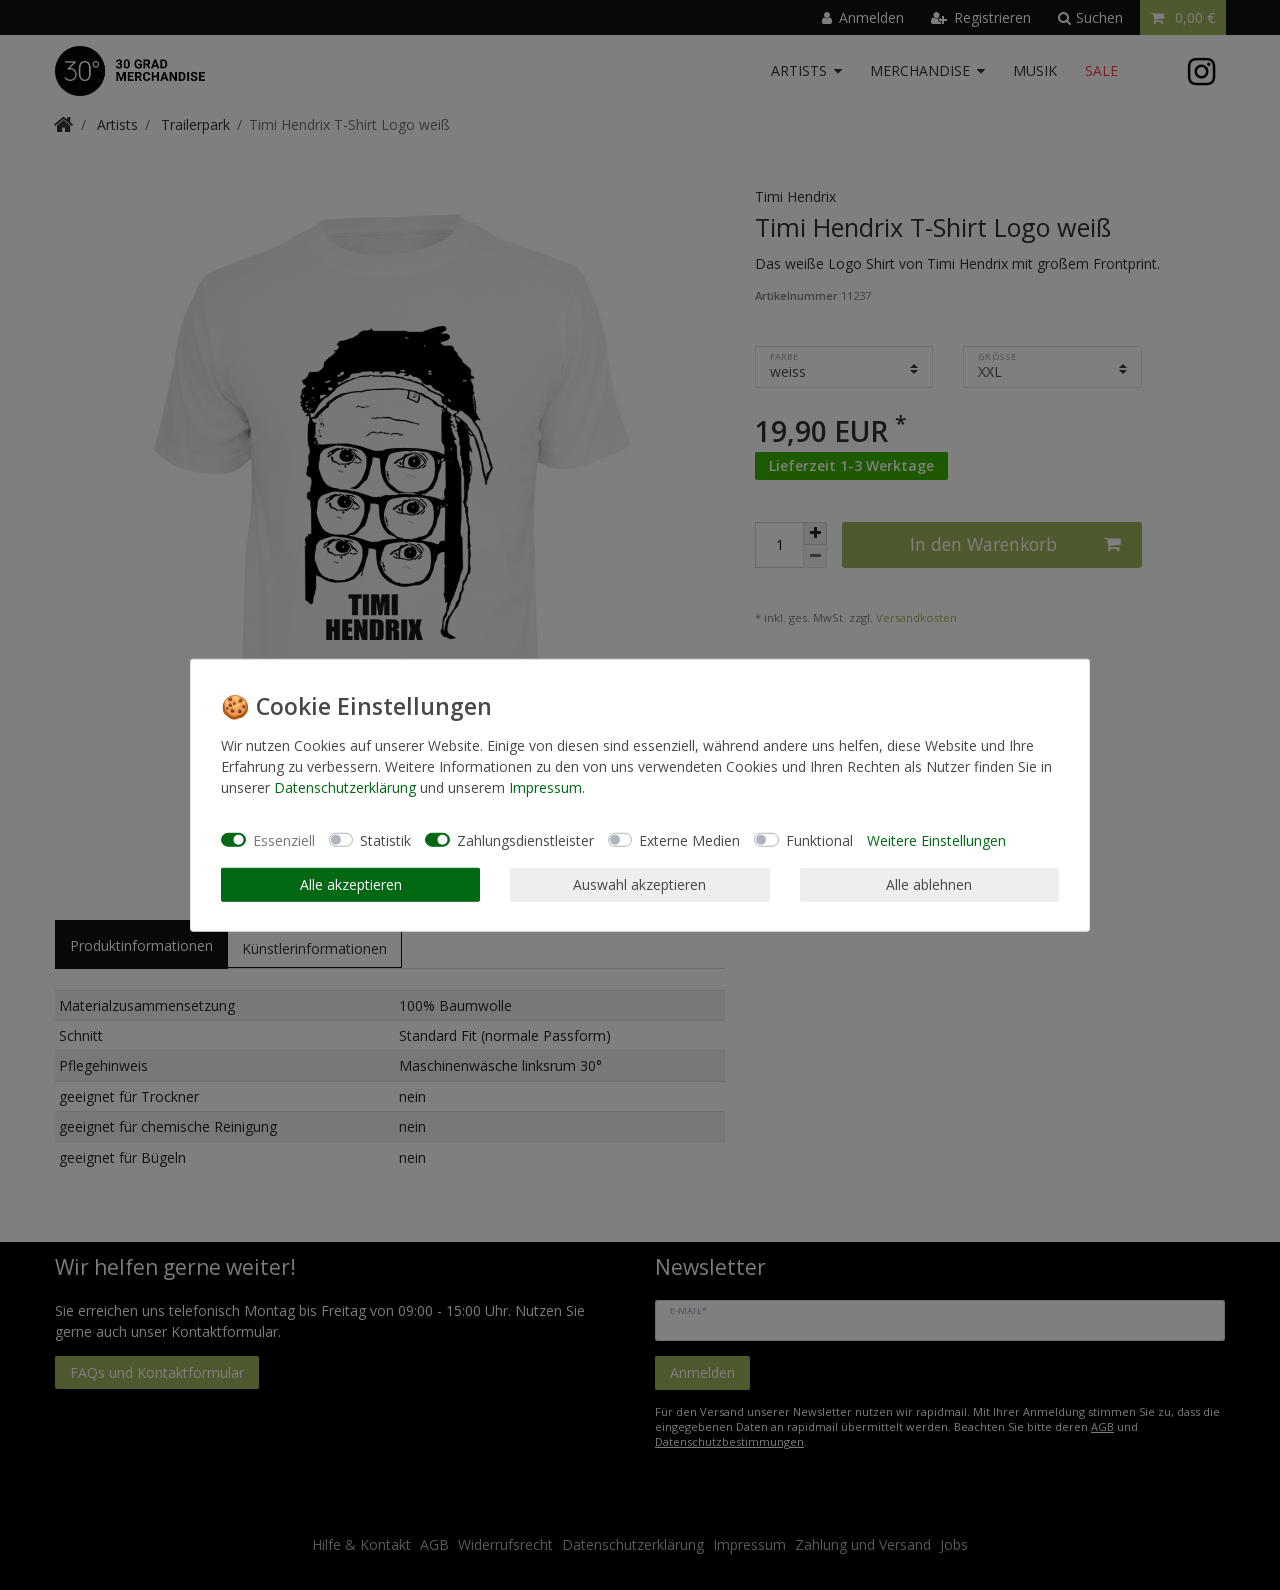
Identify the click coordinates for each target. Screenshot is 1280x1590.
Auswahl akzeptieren (639, 884)
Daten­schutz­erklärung (345, 787)
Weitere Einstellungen (936, 839)
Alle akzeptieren (351, 884)
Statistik (385, 839)
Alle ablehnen (929, 884)
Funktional (819, 839)
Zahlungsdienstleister (525, 839)
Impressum (545, 787)
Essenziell (284, 839)
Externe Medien (689, 839)
